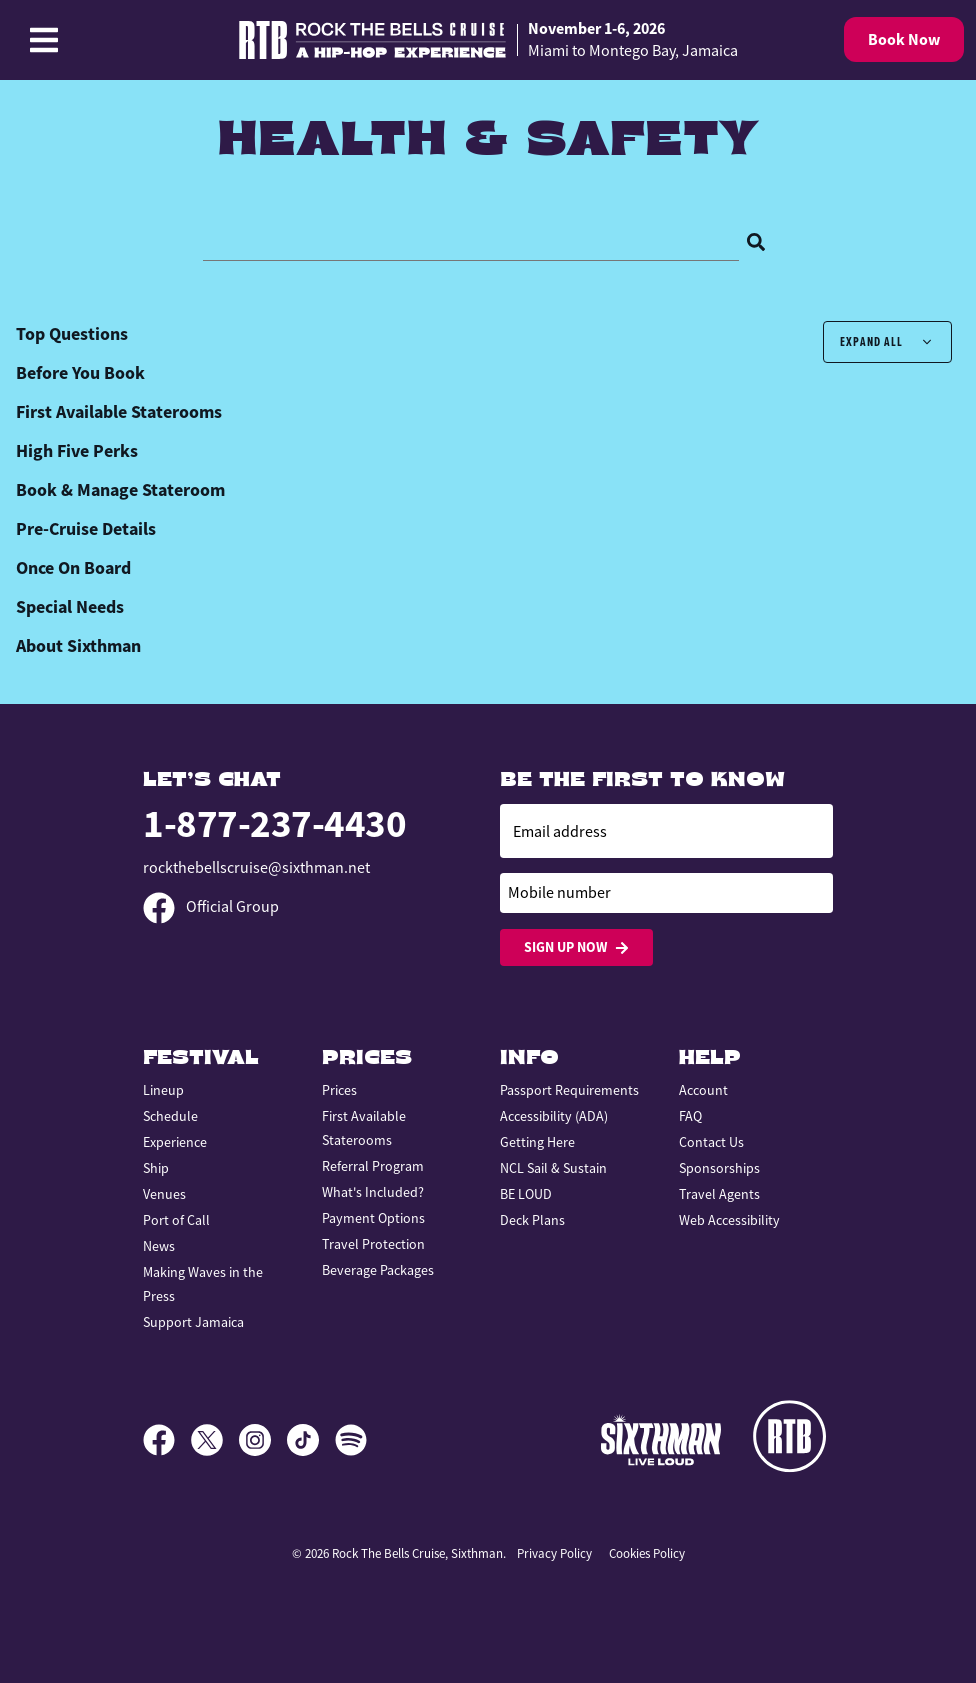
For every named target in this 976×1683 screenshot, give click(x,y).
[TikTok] (311, 1440)
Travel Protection (373, 1244)
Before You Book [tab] (80, 373)
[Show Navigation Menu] (44, 40)
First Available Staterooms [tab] (119, 412)
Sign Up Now (576, 947)
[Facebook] (167, 1440)
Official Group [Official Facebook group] (211, 907)
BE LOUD (526, 1194)
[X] (215, 1440)
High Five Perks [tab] (77, 451)
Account (703, 1090)
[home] (488, 40)
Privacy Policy (554, 1553)
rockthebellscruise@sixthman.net (256, 868)
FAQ (690, 1116)
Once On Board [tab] (73, 568)
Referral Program (373, 1166)
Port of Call (176, 1220)
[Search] (756, 240)
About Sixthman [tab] (78, 646)
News (159, 1246)
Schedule (170, 1116)
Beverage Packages (378, 1270)
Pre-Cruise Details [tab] (86, 529)
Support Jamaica (193, 1322)
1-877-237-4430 (274, 823)
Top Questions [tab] (72, 334)
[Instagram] (263, 1440)
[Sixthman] (661, 1439)
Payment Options (373, 1218)
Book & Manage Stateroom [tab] (120, 490)
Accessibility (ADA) (554, 1116)
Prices (339, 1090)
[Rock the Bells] (793, 1440)
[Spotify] (351, 1440)
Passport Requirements (569, 1090)
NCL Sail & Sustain (553, 1168)
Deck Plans (532, 1220)
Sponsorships (719, 1168)
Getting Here (537, 1142)
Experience (175, 1142)
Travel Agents (719, 1194)
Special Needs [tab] (70, 607)
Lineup (163, 1090)
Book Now (904, 39)
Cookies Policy (647, 1553)
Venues (164, 1194)
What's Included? (373, 1192)
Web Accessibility (729, 1220)
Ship (156, 1168)
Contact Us (711, 1142)
